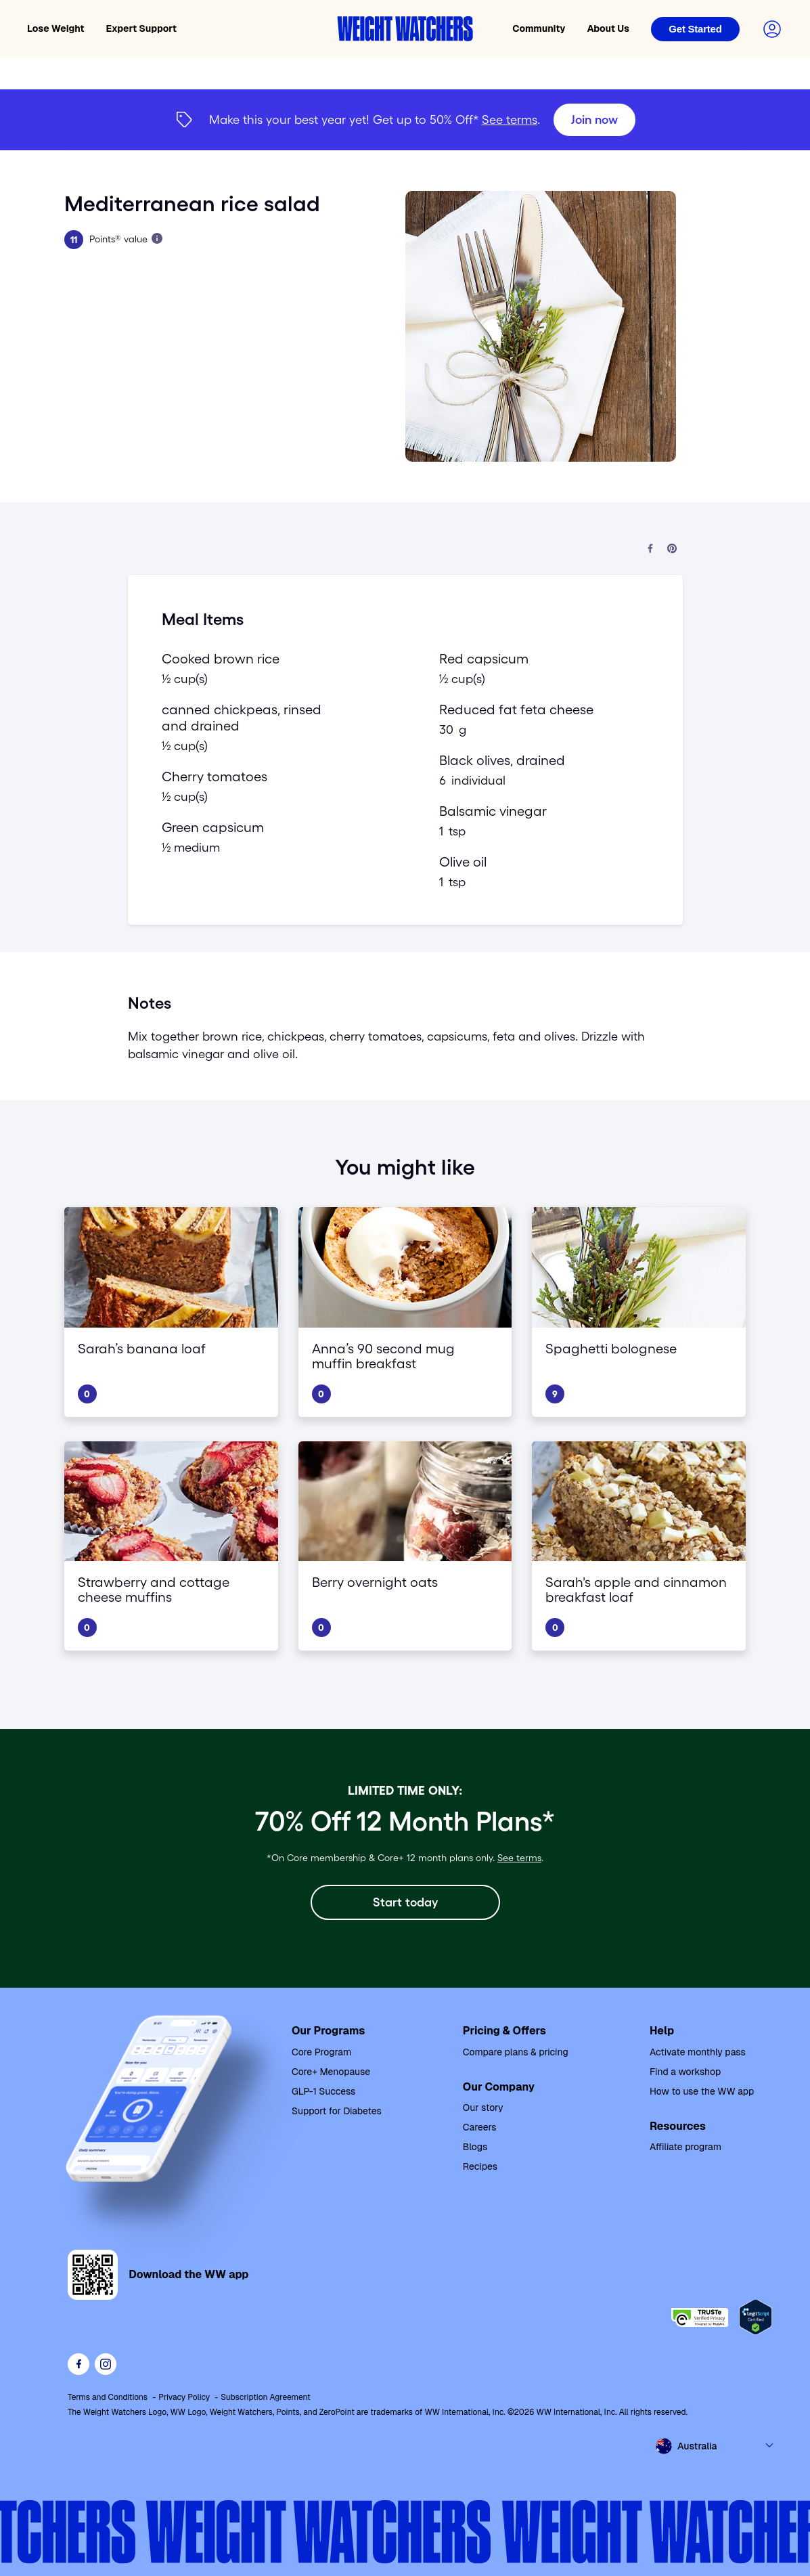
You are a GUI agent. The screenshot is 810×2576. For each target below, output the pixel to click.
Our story (483, 2107)
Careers (480, 2127)
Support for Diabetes (337, 2111)
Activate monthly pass (698, 2052)
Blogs (475, 2147)
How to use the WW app (702, 2091)
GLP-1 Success (324, 2091)
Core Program (321, 2052)
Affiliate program (685, 2147)
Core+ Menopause (331, 2072)
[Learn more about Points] (157, 238)
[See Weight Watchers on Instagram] (105, 2364)
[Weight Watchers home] (405, 28)
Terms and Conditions (108, 2397)
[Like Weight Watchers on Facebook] (78, 2364)
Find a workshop (685, 2072)
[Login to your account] (772, 29)
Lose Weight (56, 28)
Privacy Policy (184, 2397)
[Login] (695, 29)
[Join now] (594, 120)
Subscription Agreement (266, 2397)
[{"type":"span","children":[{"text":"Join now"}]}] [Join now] (405, 119)
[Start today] (405, 1902)
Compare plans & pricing (515, 2052)
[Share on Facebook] (650, 549)
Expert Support (141, 28)
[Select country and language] (715, 2446)
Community (538, 28)
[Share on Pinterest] (672, 549)
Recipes (480, 2166)
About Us (608, 28)
